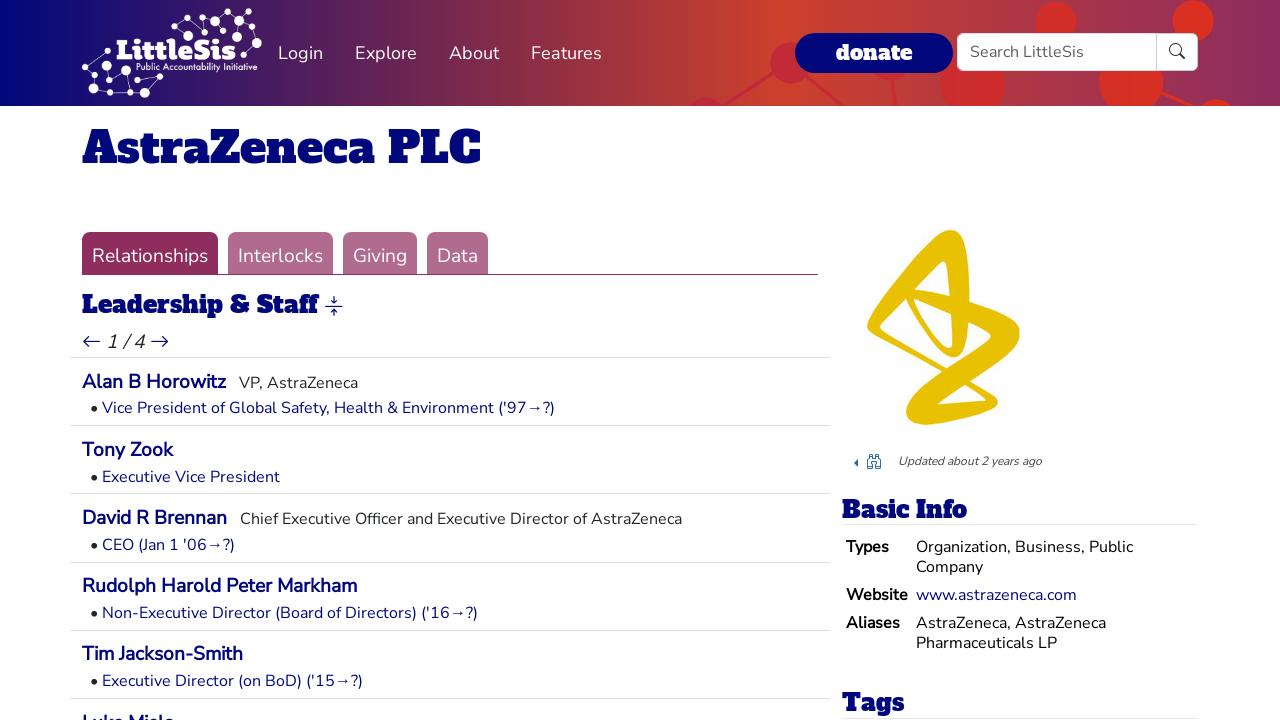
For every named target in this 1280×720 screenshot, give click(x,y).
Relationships (150, 256)
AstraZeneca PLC (281, 147)
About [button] (474, 53)
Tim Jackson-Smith (162, 654)
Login (300, 53)
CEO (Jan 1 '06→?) (168, 545)
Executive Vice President (191, 477)
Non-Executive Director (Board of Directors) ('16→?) (290, 613)
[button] (334, 306)
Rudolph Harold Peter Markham (219, 586)
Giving (380, 256)
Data (457, 256)
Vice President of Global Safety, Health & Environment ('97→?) (328, 408)
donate (874, 52)
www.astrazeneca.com (996, 595)
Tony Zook (127, 450)
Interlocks (280, 256)
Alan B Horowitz (154, 382)
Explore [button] (386, 53)
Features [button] (566, 53)
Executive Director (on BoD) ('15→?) (232, 681)
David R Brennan (154, 518)
